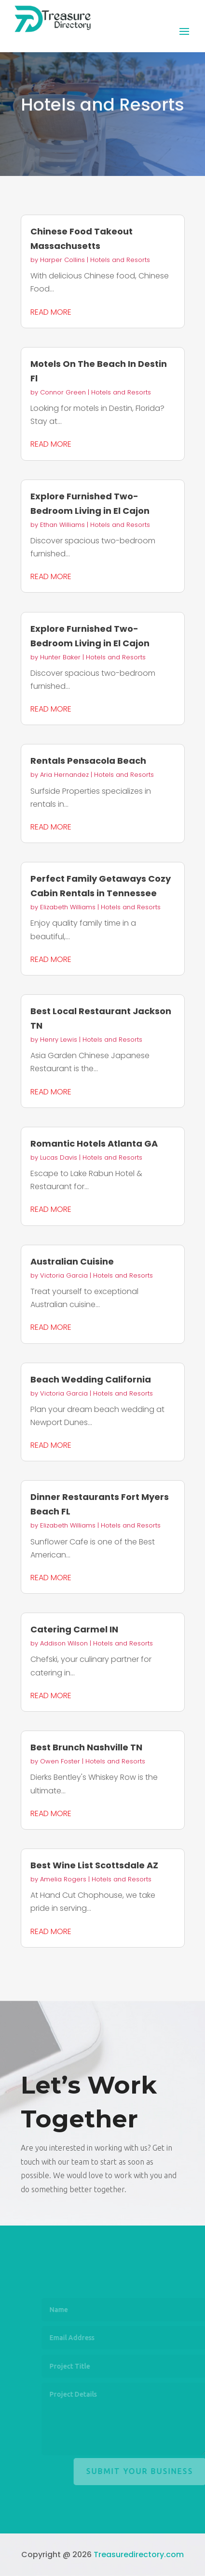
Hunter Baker (60, 657)
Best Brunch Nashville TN (86, 1747)
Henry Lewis (58, 1039)
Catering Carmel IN (74, 1629)
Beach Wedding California (90, 1379)
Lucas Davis (58, 1157)
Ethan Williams (62, 524)
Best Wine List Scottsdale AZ (94, 1865)
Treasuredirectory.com (139, 2554)
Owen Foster (60, 1761)
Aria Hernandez (64, 774)
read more (50, 312)
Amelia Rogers (63, 1879)
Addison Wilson (64, 1643)
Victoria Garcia (64, 1275)
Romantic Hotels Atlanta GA (94, 1143)
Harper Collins (62, 259)
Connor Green (63, 392)
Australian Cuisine (72, 1261)
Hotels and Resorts (120, 259)
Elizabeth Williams (68, 907)
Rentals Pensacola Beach (88, 761)
